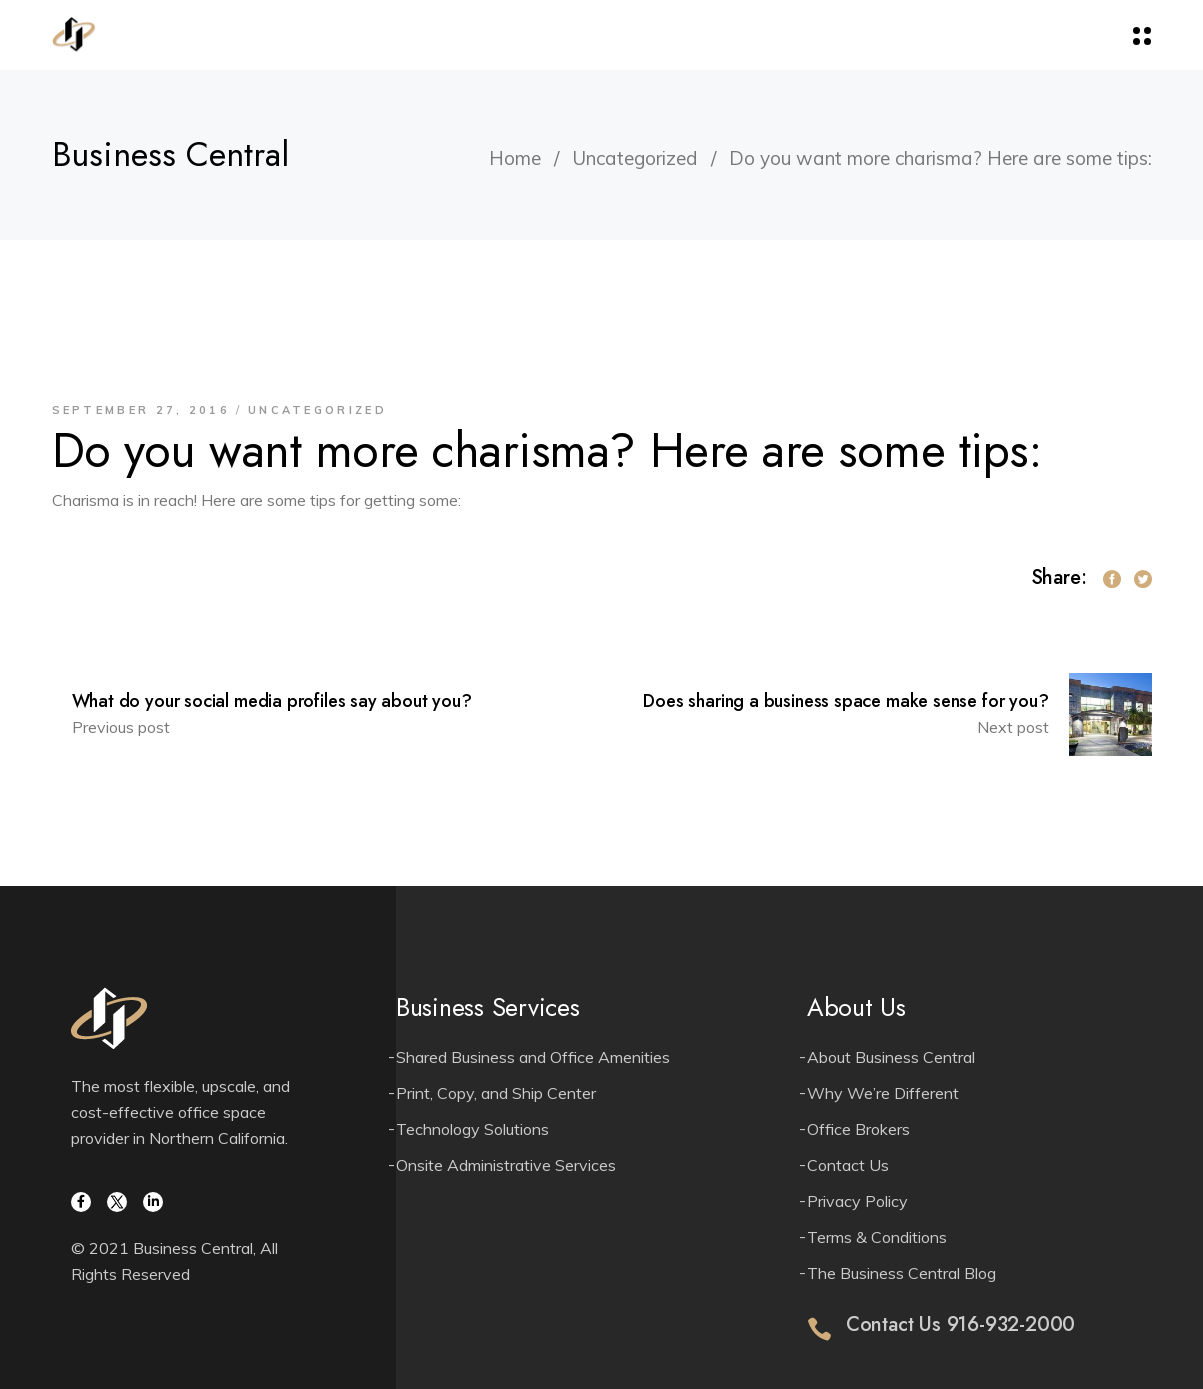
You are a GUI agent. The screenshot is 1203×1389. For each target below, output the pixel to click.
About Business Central (891, 1057)
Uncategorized (635, 158)
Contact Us (848, 1165)
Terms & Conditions (877, 1237)
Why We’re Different (883, 1093)
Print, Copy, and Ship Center (496, 1093)
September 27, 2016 (141, 410)
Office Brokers (858, 1129)
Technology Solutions (472, 1129)
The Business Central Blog (901, 1273)
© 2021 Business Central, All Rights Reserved (174, 1261)
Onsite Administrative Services (506, 1165)
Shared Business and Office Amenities (533, 1057)
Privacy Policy (857, 1201)
